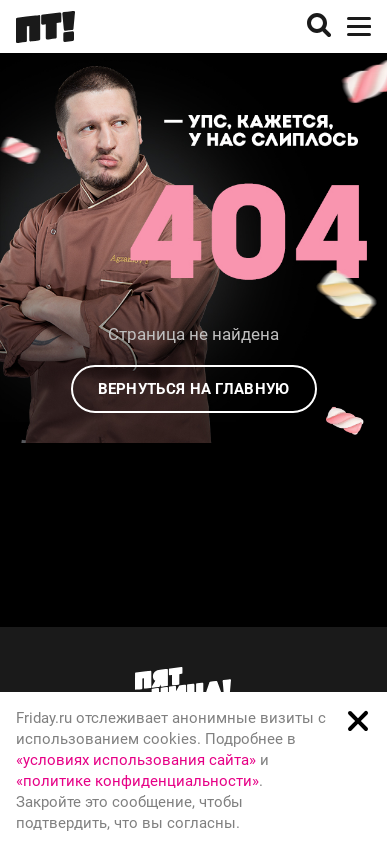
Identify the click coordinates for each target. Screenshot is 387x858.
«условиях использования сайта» (136, 760)
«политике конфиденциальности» (137, 781)
